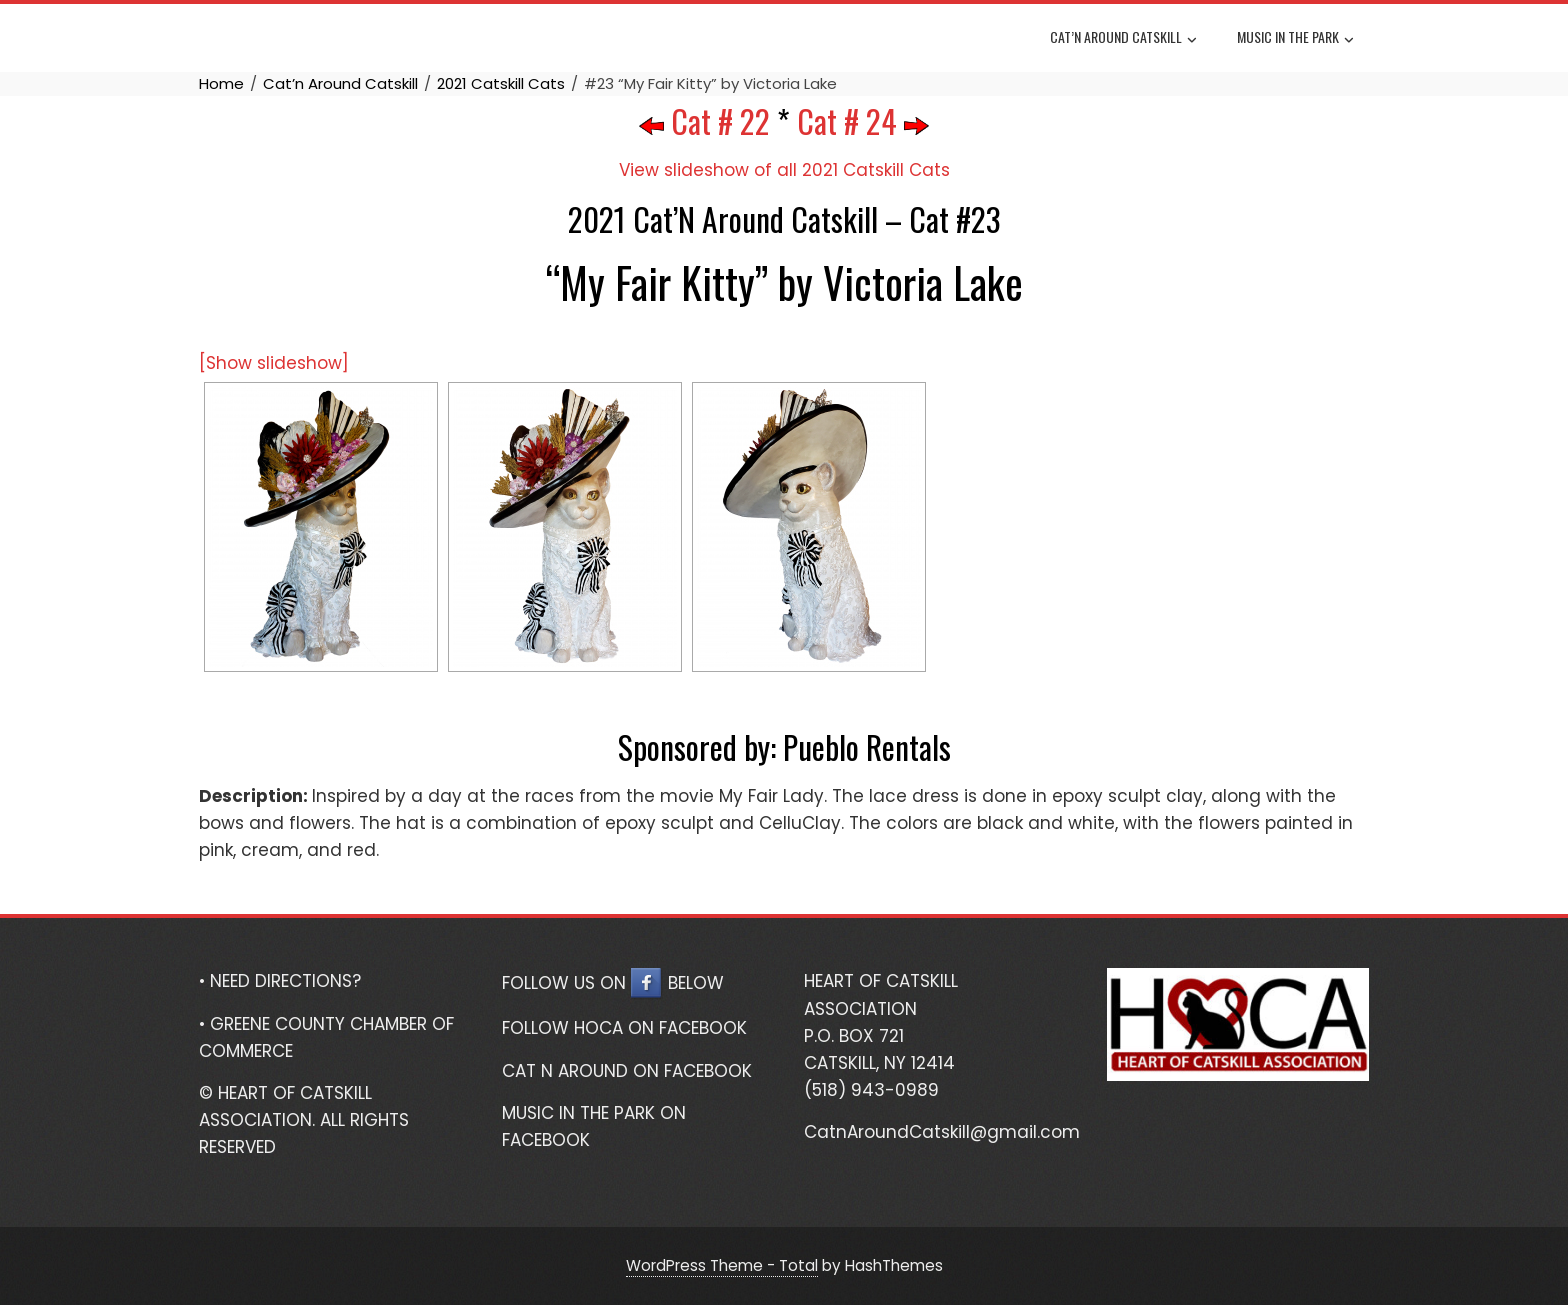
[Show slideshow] (274, 363)
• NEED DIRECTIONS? (280, 981)
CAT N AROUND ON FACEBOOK (627, 1071)
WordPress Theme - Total (722, 1265)
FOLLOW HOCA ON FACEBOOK (624, 1028)
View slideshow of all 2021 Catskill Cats (784, 170)
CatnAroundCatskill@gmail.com (942, 1132)
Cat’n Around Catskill (1123, 39)
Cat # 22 (704, 120)
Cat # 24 (863, 120)
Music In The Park (1295, 39)
